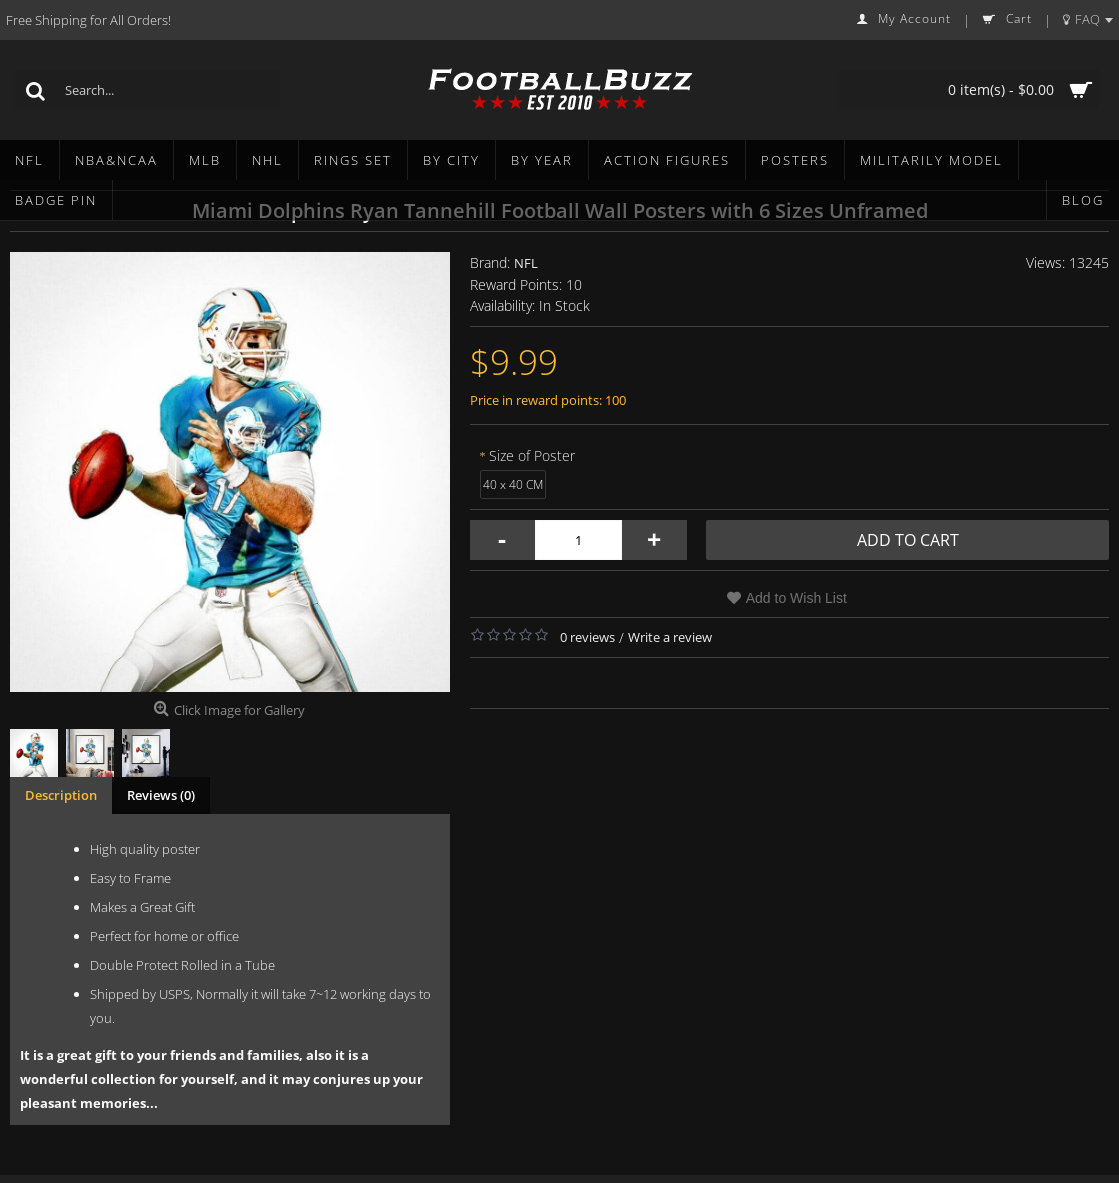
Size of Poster (532, 455)
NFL (526, 263)
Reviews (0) (161, 795)
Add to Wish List (796, 598)
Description (61, 795)
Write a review (670, 637)
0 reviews (587, 637)
